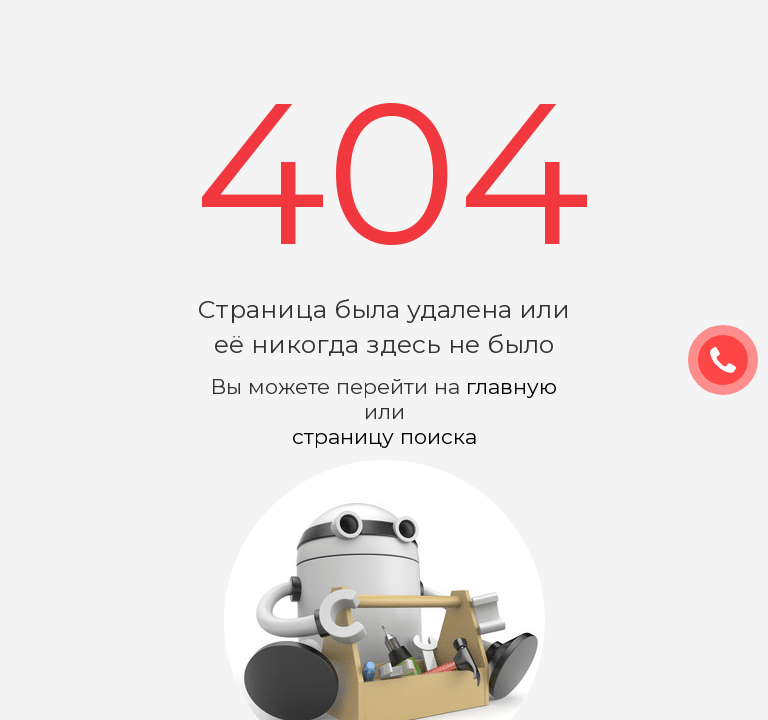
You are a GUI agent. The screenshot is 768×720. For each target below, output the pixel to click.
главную (511, 386)
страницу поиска (384, 436)
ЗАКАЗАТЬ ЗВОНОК (731, 361)
